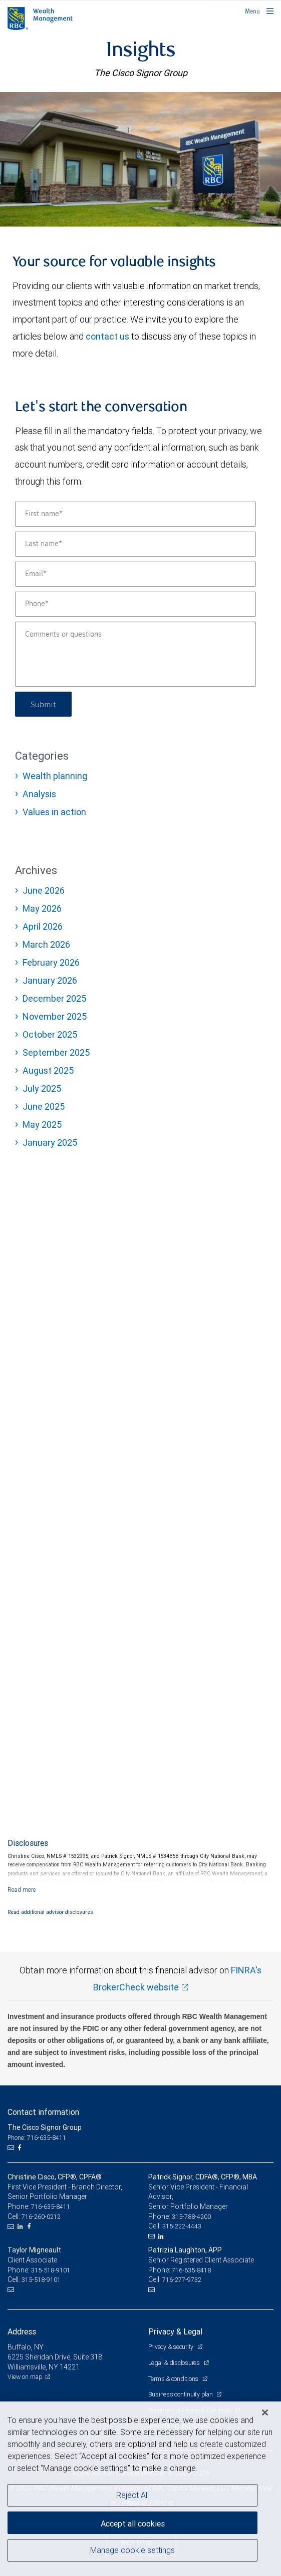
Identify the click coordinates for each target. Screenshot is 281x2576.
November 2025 (55, 1016)
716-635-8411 (50, 2206)
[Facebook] (21, 2147)
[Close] (265, 2412)
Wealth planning (55, 776)
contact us (107, 336)
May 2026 (42, 908)
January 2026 (50, 980)
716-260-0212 (41, 2216)
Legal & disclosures (174, 2362)
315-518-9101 (50, 2270)
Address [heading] (22, 2331)
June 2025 (44, 1106)
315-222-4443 (181, 2226)
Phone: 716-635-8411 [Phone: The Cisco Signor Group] (37, 2137)
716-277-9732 (181, 2279)
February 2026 (51, 962)
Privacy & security (171, 2346)
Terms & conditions (174, 2378)
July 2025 (42, 1088)
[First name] (135, 514)
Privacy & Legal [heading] (175, 2331)
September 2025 (56, 1052)
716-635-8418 (191, 2270)
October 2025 (50, 1034)
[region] (140, 2488)
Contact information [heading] (43, 2112)
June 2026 (44, 890)
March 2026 (46, 944)
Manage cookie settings (132, 2550)
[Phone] (135, 604)
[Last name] (135, 544)
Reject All (132, 2495)
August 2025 (48, 1070)
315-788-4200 (191, 2216)
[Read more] (22, 1889)
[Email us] (12, 2147)
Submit (43, 704)
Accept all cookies (133, 2523)
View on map (25, 2376)
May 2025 (42, 1124)
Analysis (39, 794)
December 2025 (54, 998)
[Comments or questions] (135, 654)
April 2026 (43, 926)
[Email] (135, 574)
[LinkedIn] (22, 2226)
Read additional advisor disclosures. (51, 1911)
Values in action (54, 812)
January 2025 (50, 1142)
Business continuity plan (181, 2394)
